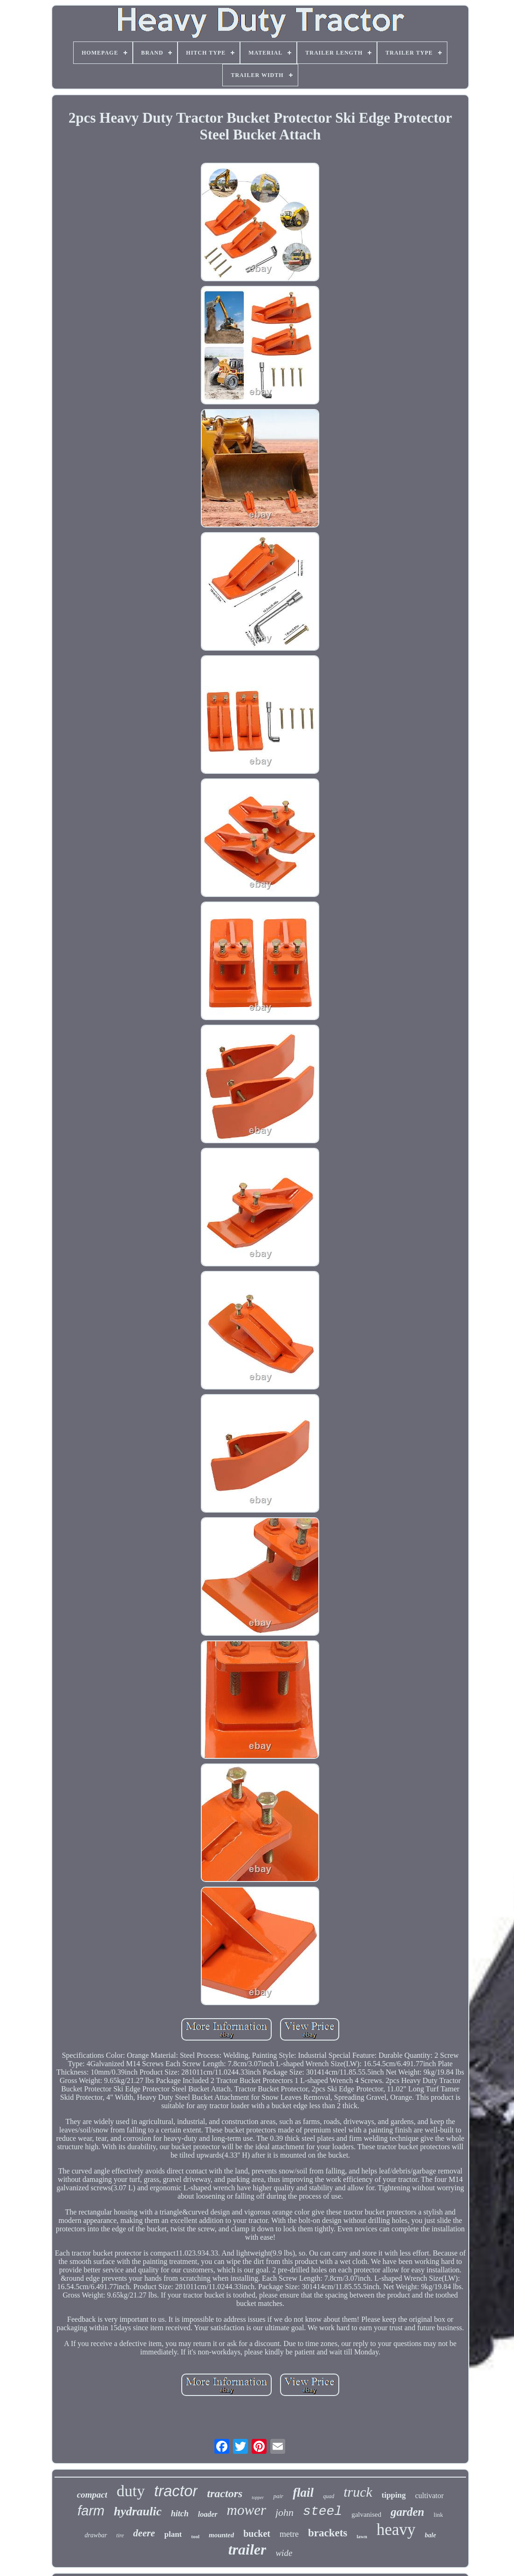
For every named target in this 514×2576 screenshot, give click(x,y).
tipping (394, 2495)
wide (283, 2553)
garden (407, 2512)
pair (278, 2496)
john (284, 2512)
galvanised (366, 2514)
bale (430, 2535)
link (438, 2514)
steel (322, 2511)
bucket (256, 2533)
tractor (176, 2491)
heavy (396, 2529)
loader (208, 2514)
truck (357, 2492)
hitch (180, 2513)
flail (303, 2493)
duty (130, 2491)
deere (144, 2533)
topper (258, 2497)
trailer (247, 2549)
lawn (361, 2536)
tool (195, 2536)
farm (90, 2510)
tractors (224, 2493)
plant (173, 2534)
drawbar (95, 2535)
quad (328, 2496)
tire (120, 2535)
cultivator (429, 2496)
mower (246, 2510)
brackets (327, 2533)
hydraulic (138, 2511)
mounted (221, 2535)
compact (92, 2495)
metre (289, 2534)
